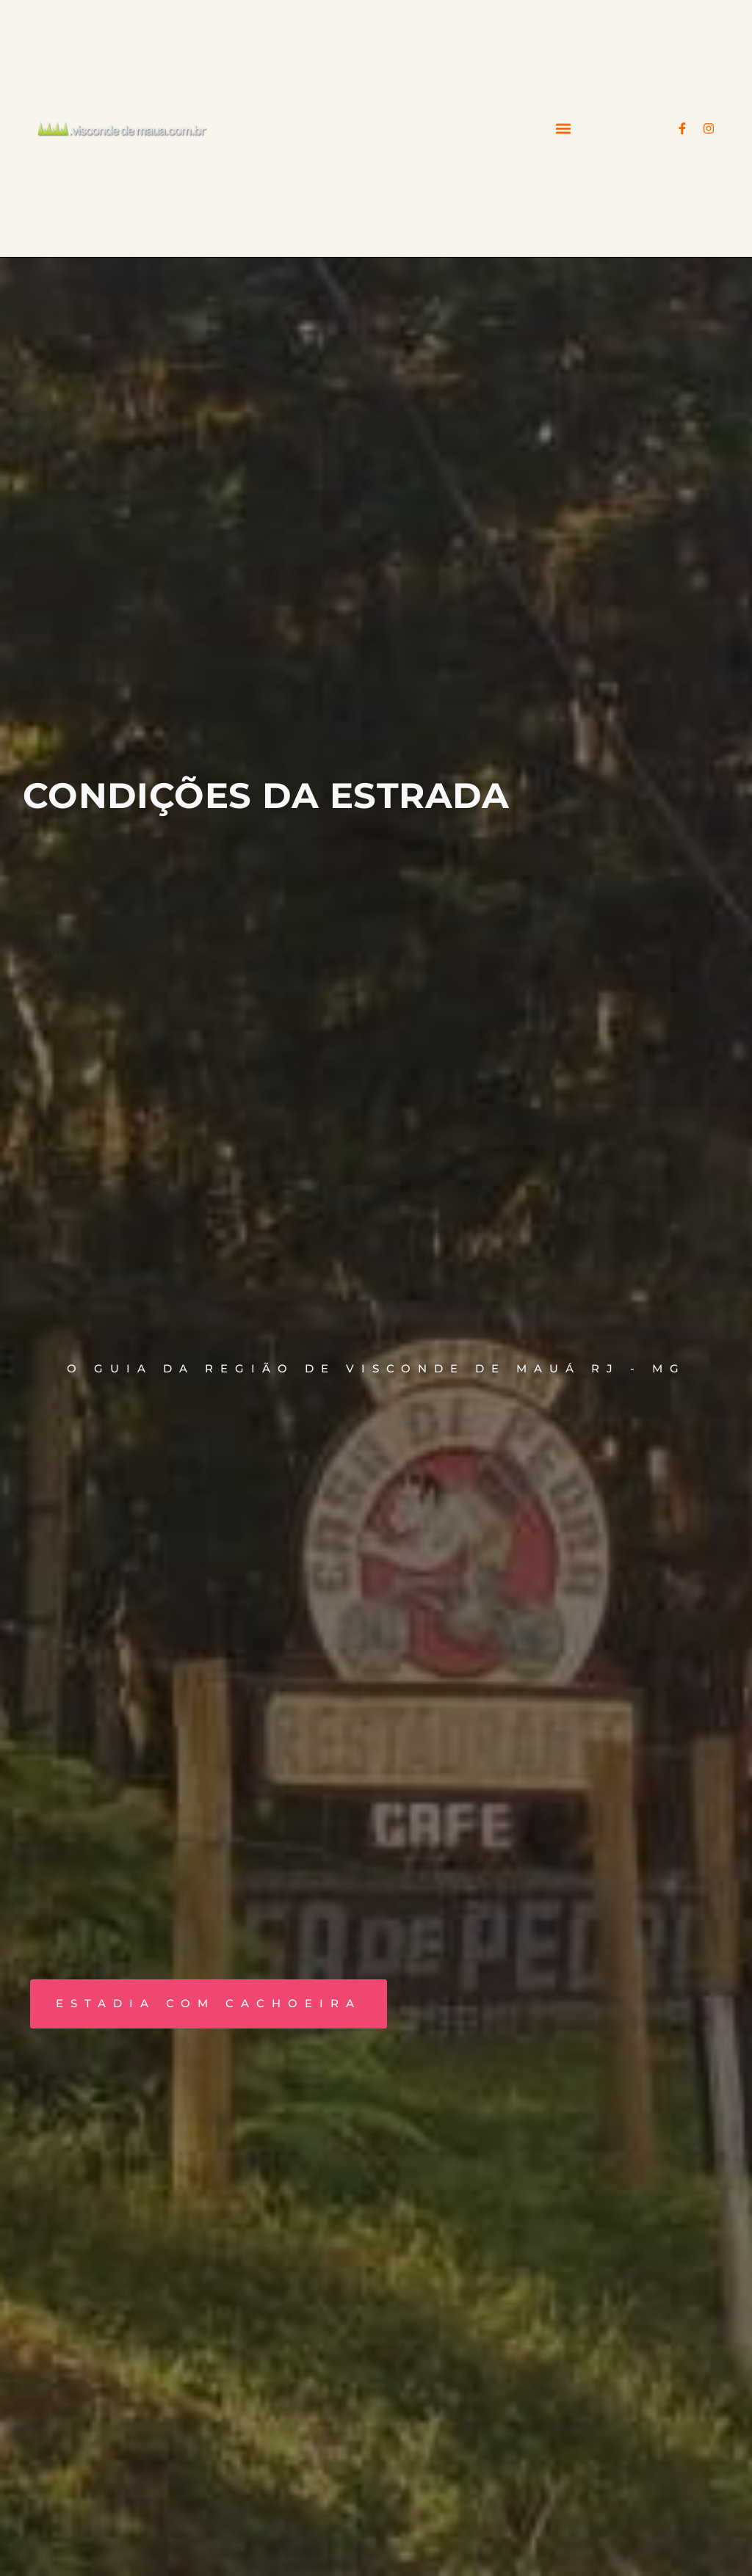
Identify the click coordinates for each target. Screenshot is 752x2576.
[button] (564, 129)
